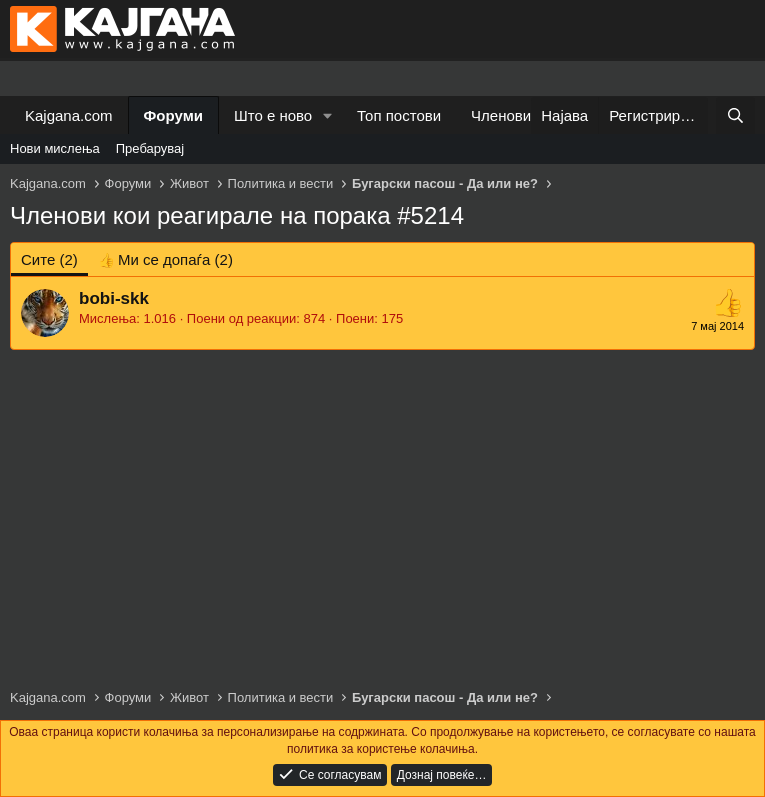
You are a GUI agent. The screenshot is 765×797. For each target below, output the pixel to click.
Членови (501, 115)
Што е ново (273, 115)
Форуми (173, 115)
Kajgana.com (69, 115)
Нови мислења (55, 148)
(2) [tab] (49, 259)
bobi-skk (114, 298)
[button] (328, 115)
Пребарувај (150, 148)
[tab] (165, 259)
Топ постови (399, 115)
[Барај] (735, 115)
